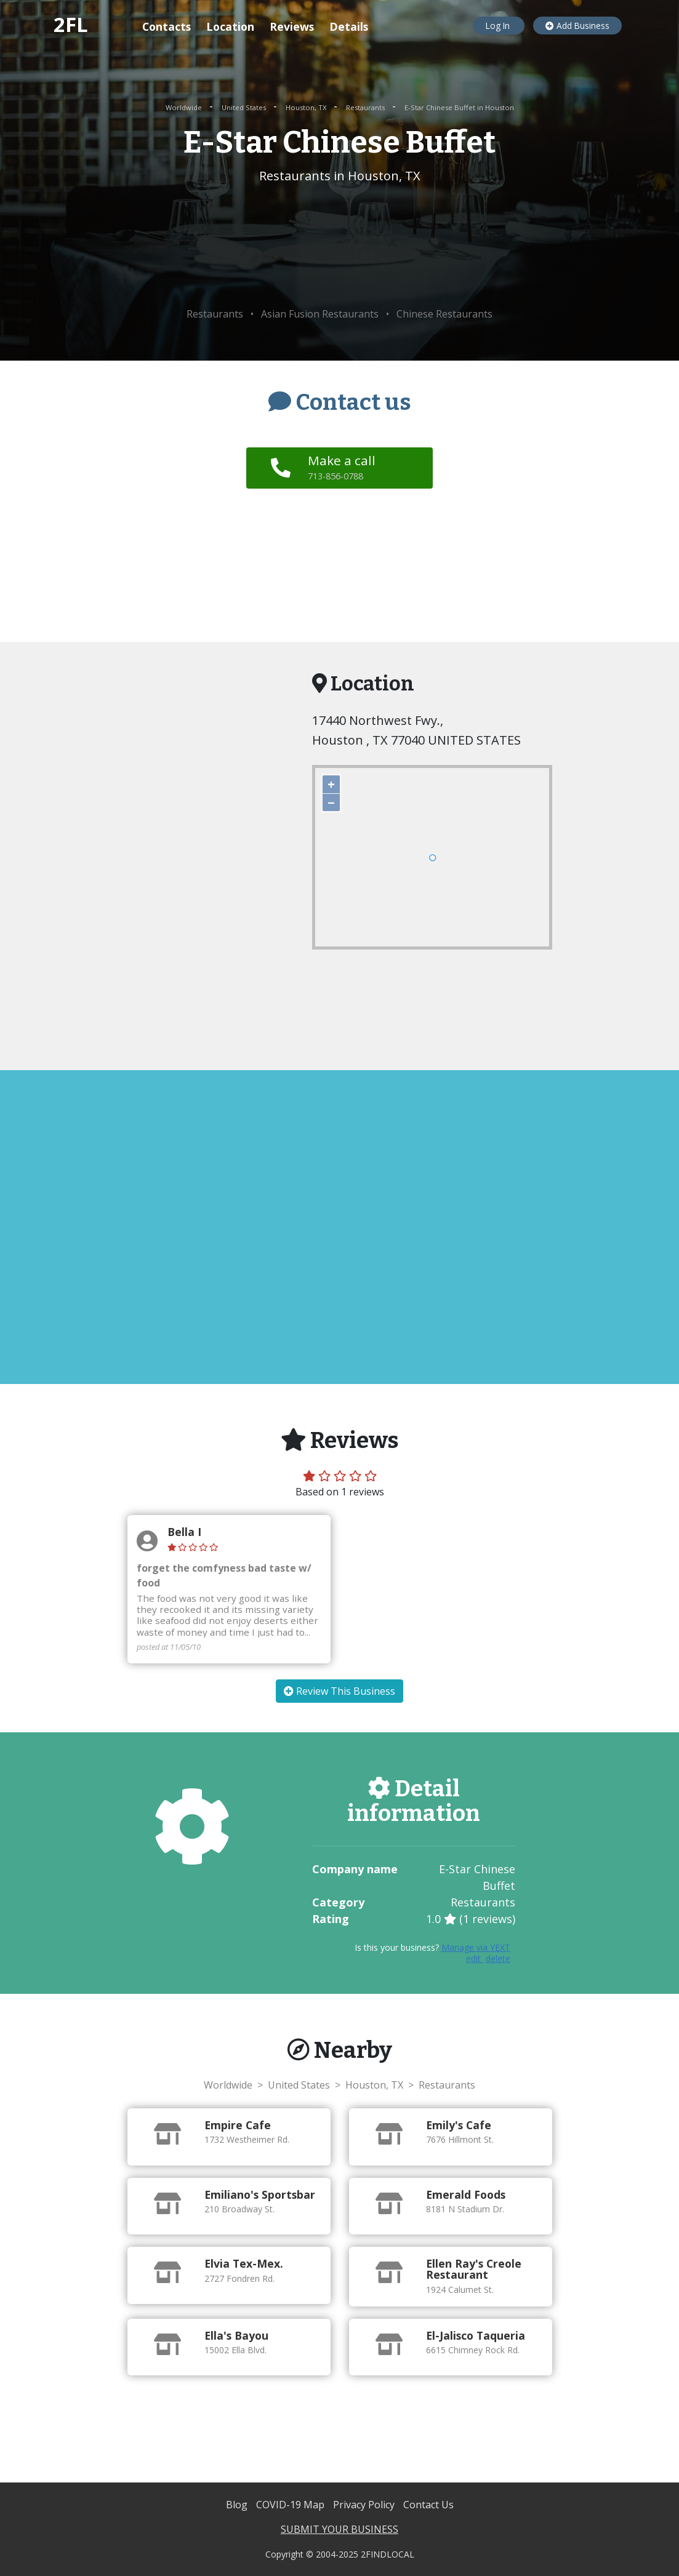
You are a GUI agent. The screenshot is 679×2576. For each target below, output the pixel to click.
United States (245, 107)
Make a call (343, 467)
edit (474, 1958)
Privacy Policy (365, 2504)
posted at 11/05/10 (169, 1646)
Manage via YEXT (475, 1947)
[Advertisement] (339, 246)
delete (498, 1958)
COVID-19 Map (291, 2504)
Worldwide (185, 107)
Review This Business (339, 1691)
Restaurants (366, 107)
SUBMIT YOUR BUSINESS (339, 2529)
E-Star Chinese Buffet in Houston (459, 107)
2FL (71, 24)
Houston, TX (307, 107)
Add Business (577, 25)
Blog (238, 2504)
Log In (499, 25)
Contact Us (428, 2504)
